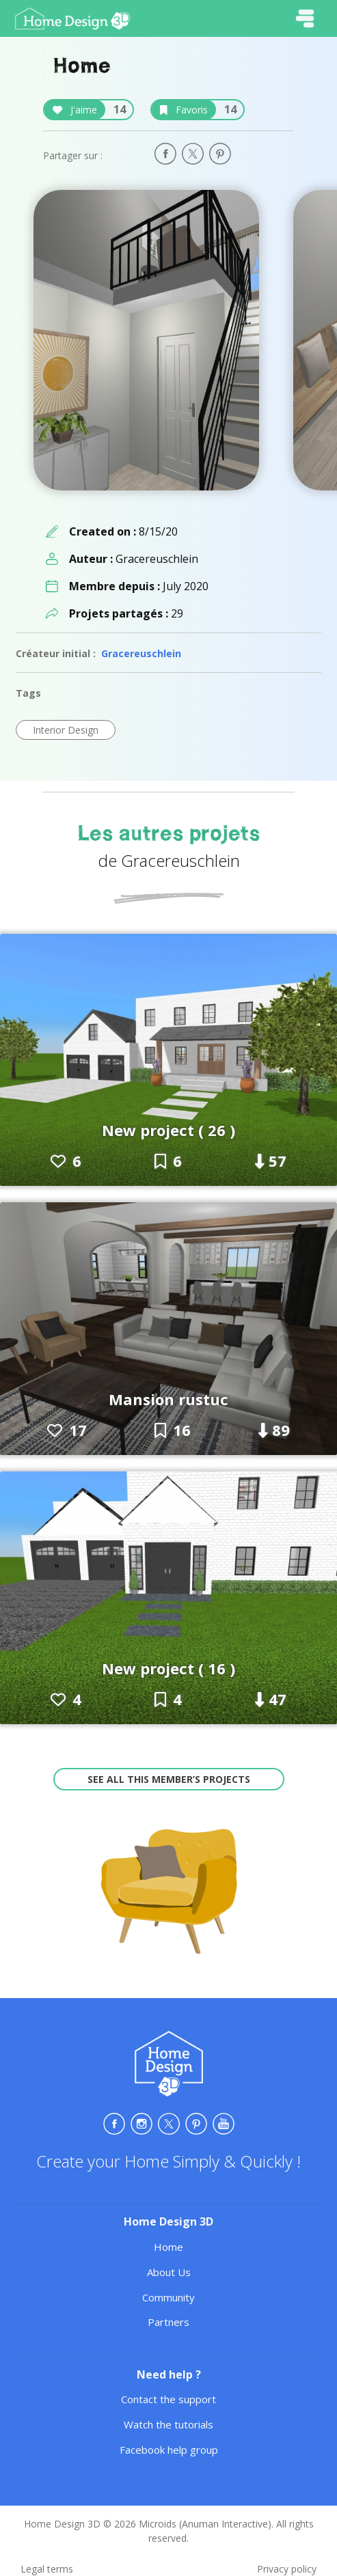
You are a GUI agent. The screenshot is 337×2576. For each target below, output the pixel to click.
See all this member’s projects (168, 1779)
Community (168, 2297)
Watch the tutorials (168, 2424)
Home (168, 2247)
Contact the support (168, 2399)
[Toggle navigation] (304, 18)
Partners (168, 2322)
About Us (169, 2272)
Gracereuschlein (141, 653)
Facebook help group (169, 2449)
